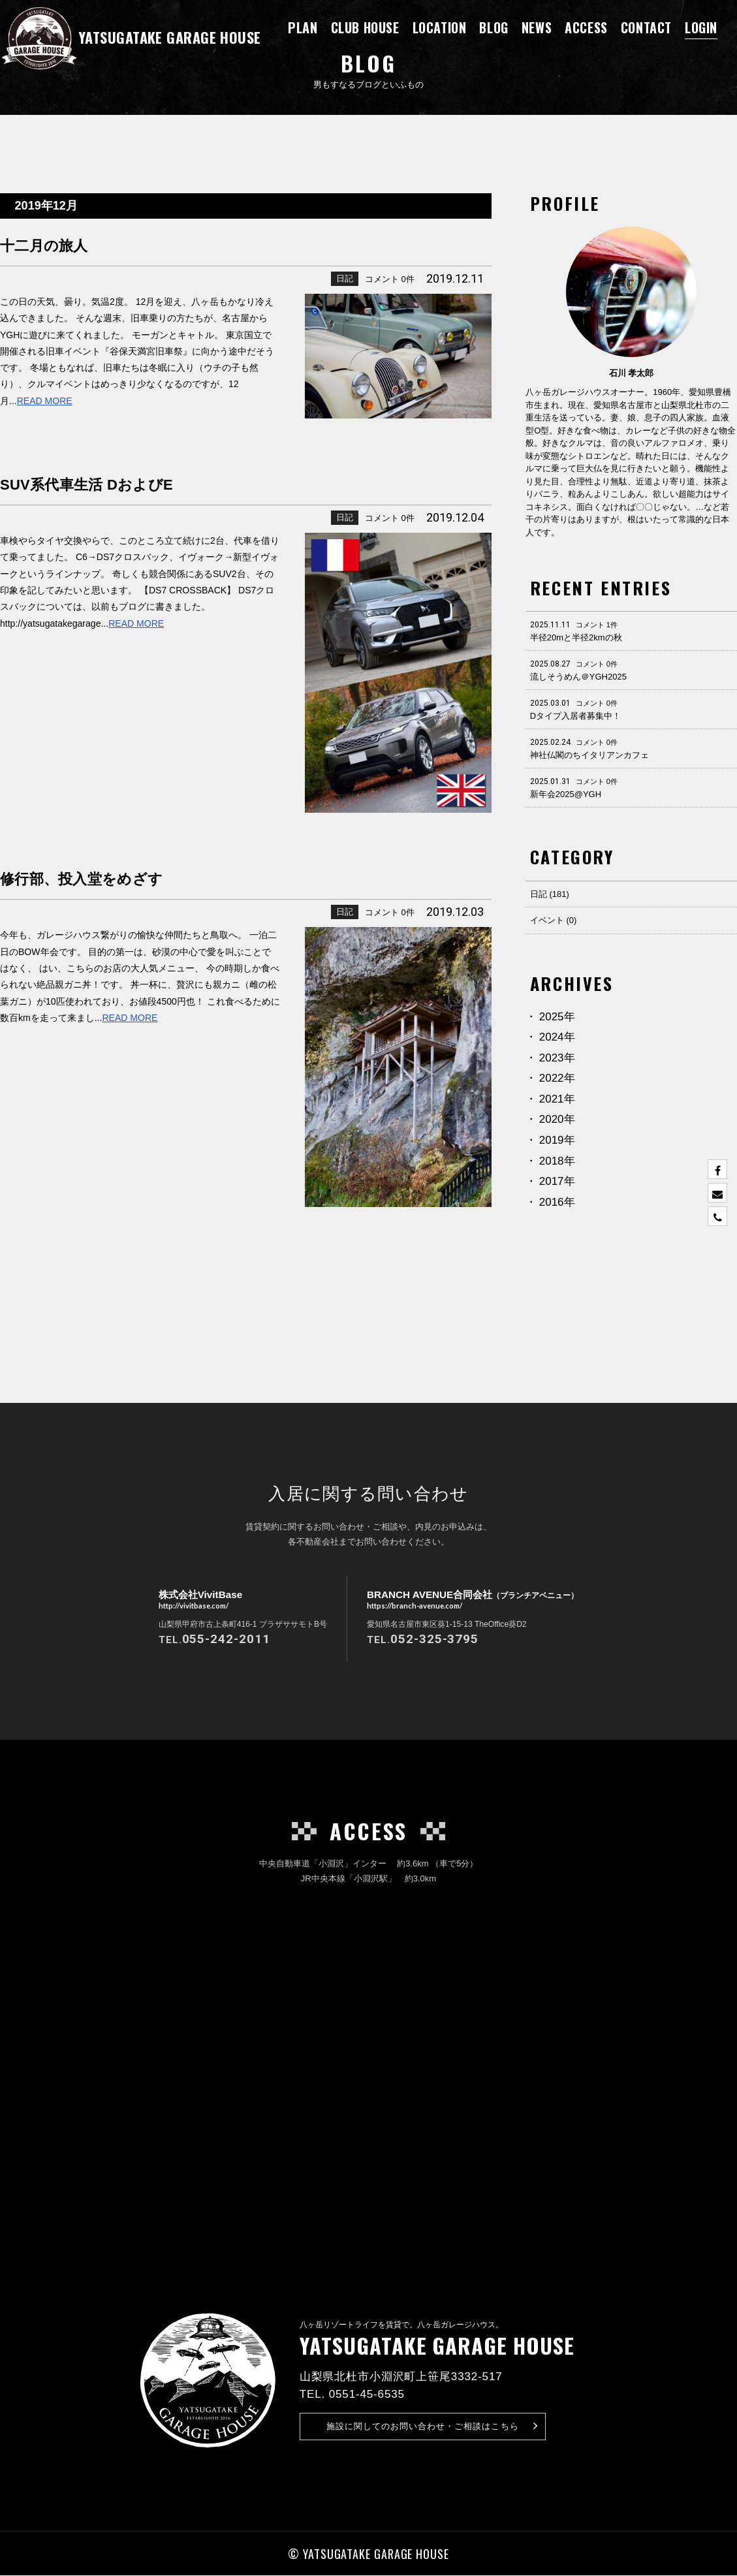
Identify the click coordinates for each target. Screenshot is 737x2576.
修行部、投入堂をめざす (114, 877)
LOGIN (701, 27)
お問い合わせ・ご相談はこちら (432, 2426)
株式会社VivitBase (195, 1600)
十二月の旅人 (62, 244)
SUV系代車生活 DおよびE (122, 483)
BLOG (493, 27)
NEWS (537, 27)
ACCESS (586, 27)
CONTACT (646, 27)
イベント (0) (553, 920)
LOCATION (440, 27)
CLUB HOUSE (365, 27)
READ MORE (44, 401)
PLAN (302, 27)
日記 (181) (549, 894)
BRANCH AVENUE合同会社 (473, 1600)
